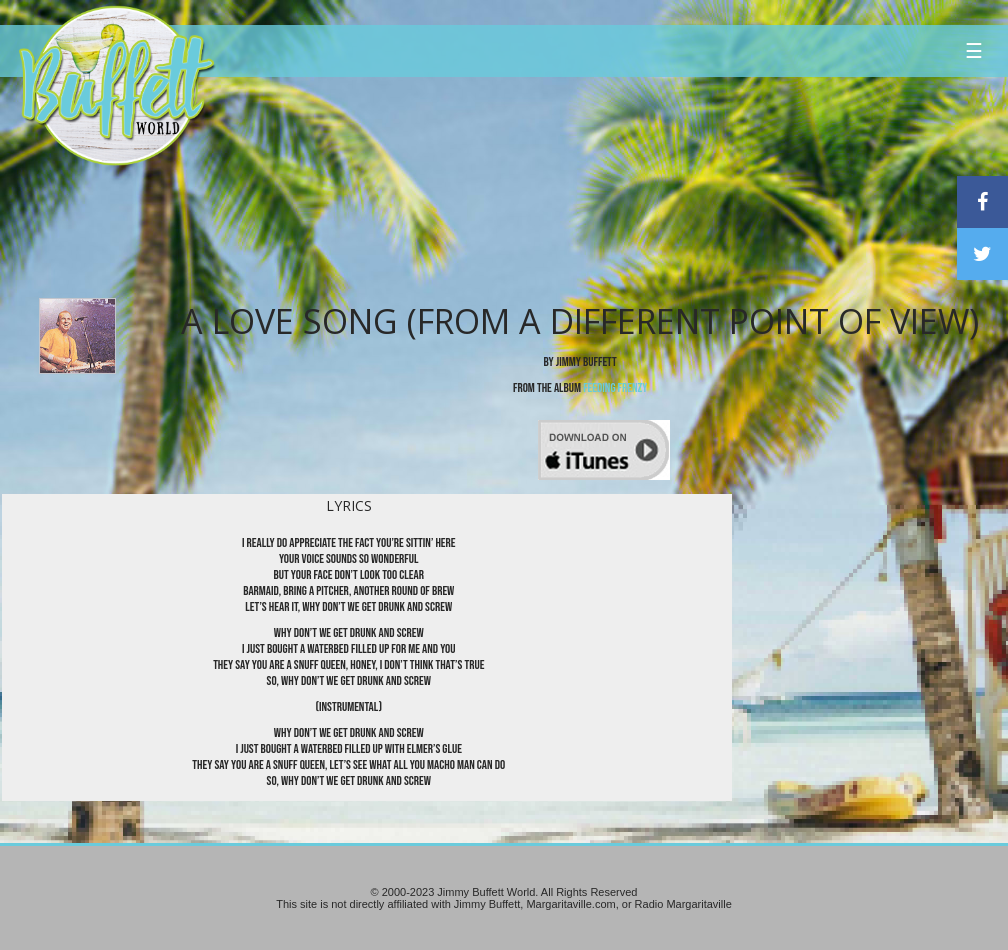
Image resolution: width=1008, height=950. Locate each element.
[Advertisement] (605, 185)
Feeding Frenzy (615, 388)
